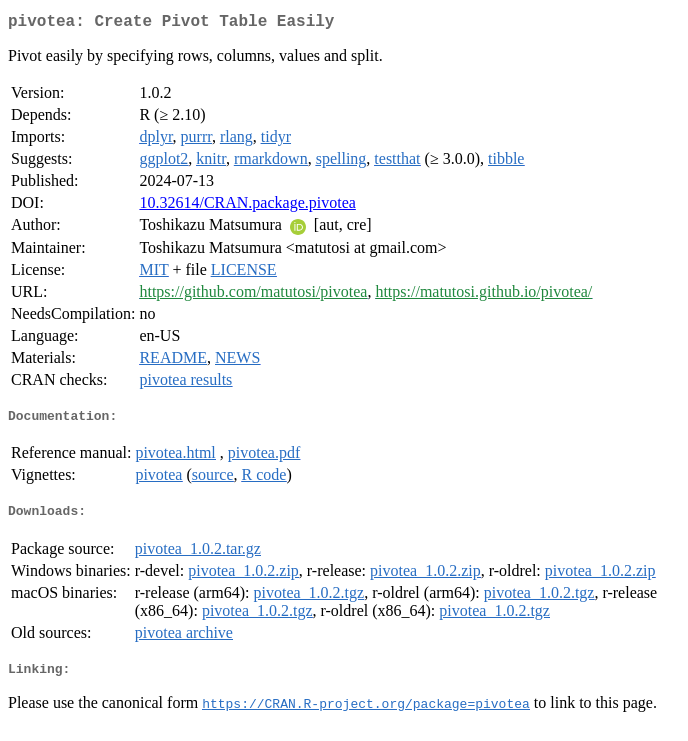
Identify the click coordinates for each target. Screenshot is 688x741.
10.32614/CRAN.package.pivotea (247, 206)
